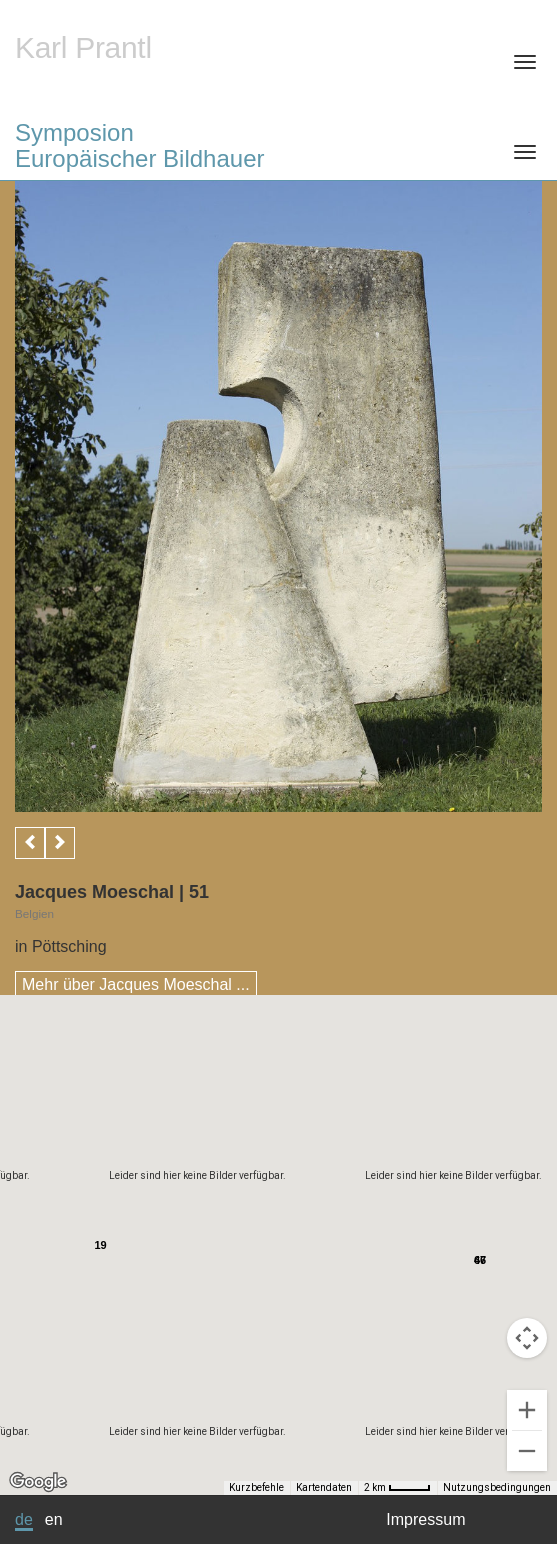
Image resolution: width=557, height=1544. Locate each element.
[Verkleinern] (527, 1451)
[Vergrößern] (527, 1410)
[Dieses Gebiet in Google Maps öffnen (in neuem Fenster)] (38, 1482)
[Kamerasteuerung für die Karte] (527, 1338)
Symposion (278, 145)
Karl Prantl (83, 47)
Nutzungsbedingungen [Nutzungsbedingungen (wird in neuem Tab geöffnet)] (497, 1487)
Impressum (425, 1519)
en (54, 1519)
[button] (485, 1242)
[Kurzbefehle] (78, 1488)
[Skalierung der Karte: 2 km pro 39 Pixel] (397, 1488)
